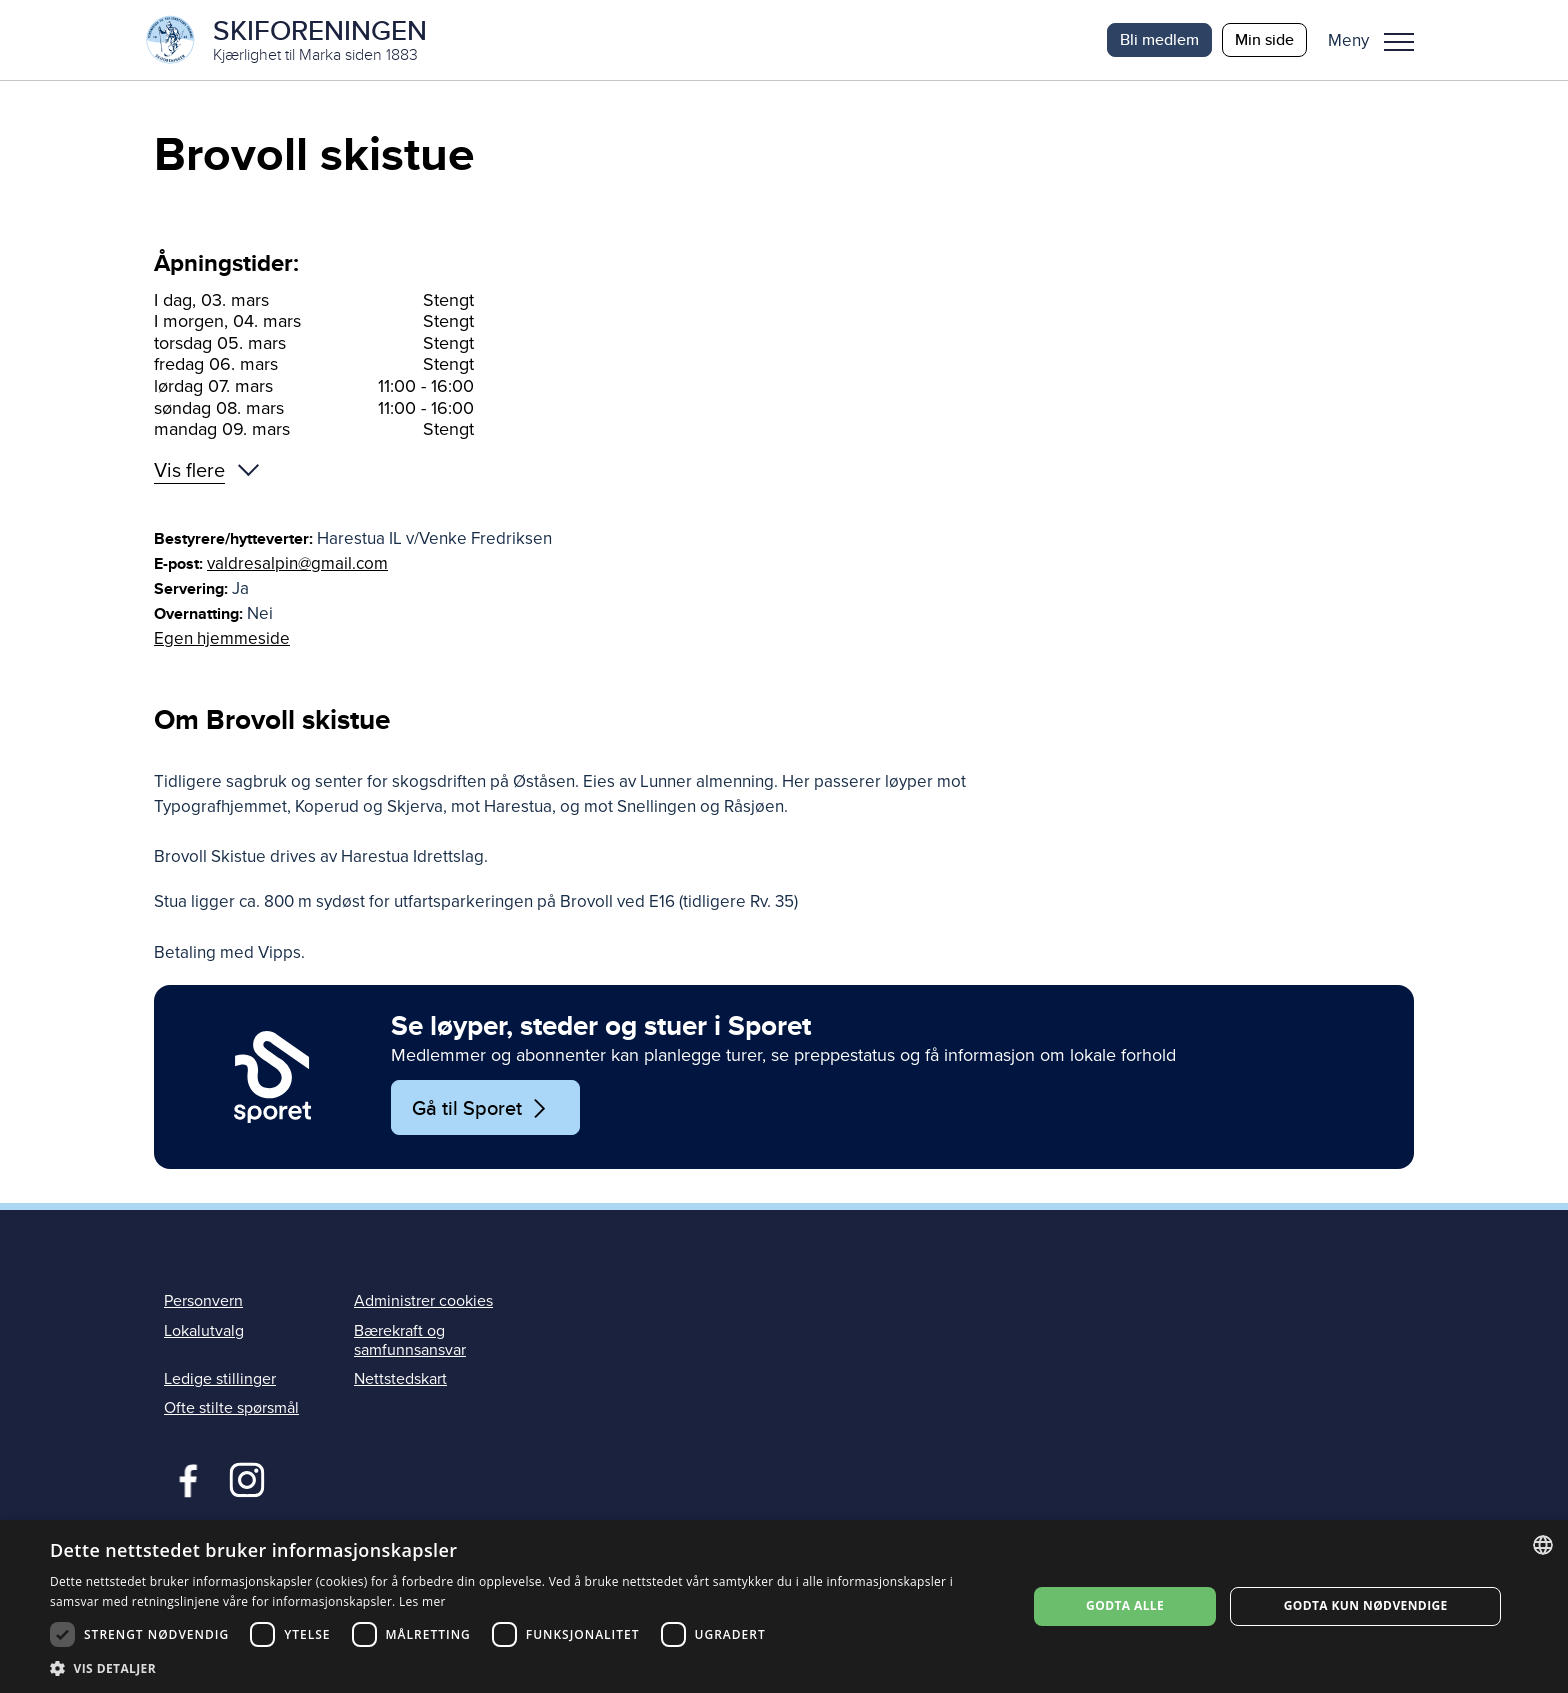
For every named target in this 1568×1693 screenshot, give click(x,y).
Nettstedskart (400, 1379)
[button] (1378, 40)
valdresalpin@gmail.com (297, 563)
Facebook (183, 1478)
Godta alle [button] (1125, 1605)
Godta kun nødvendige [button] (1366, 1605)
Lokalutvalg (204, 1331)
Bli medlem (1159, 39)
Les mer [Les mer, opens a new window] (422, 1601)
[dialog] (784, 1606)
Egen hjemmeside (222, 638)
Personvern (203, 1302)
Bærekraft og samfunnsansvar (410, 1340)
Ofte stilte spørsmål (231, 1408)
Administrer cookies (423, 1302)
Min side (1264, 39)
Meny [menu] (1399, 42)
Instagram (246, 1478)
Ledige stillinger (220, 1379)
